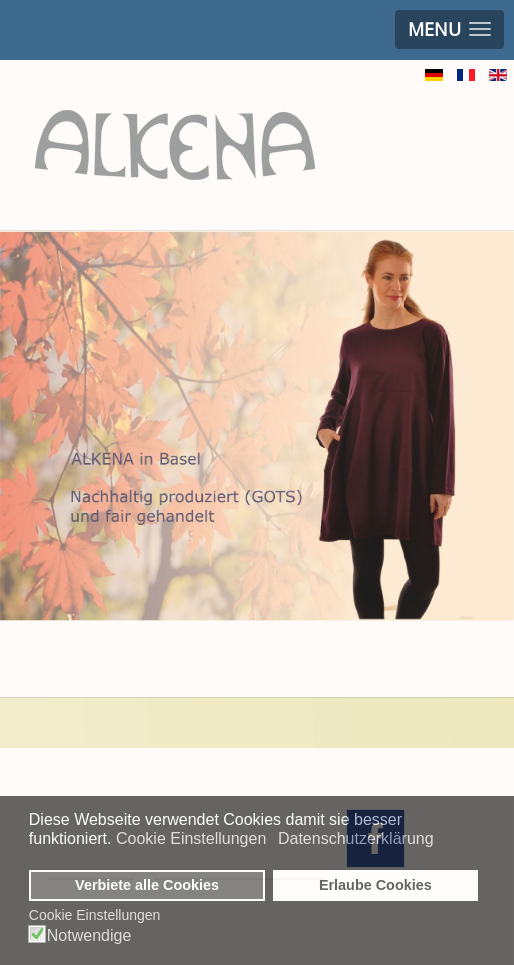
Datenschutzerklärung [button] (356, 838)
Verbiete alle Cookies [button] (147, 885)
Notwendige (89, 936)
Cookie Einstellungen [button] (191, 838)
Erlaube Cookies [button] (375, 885)
